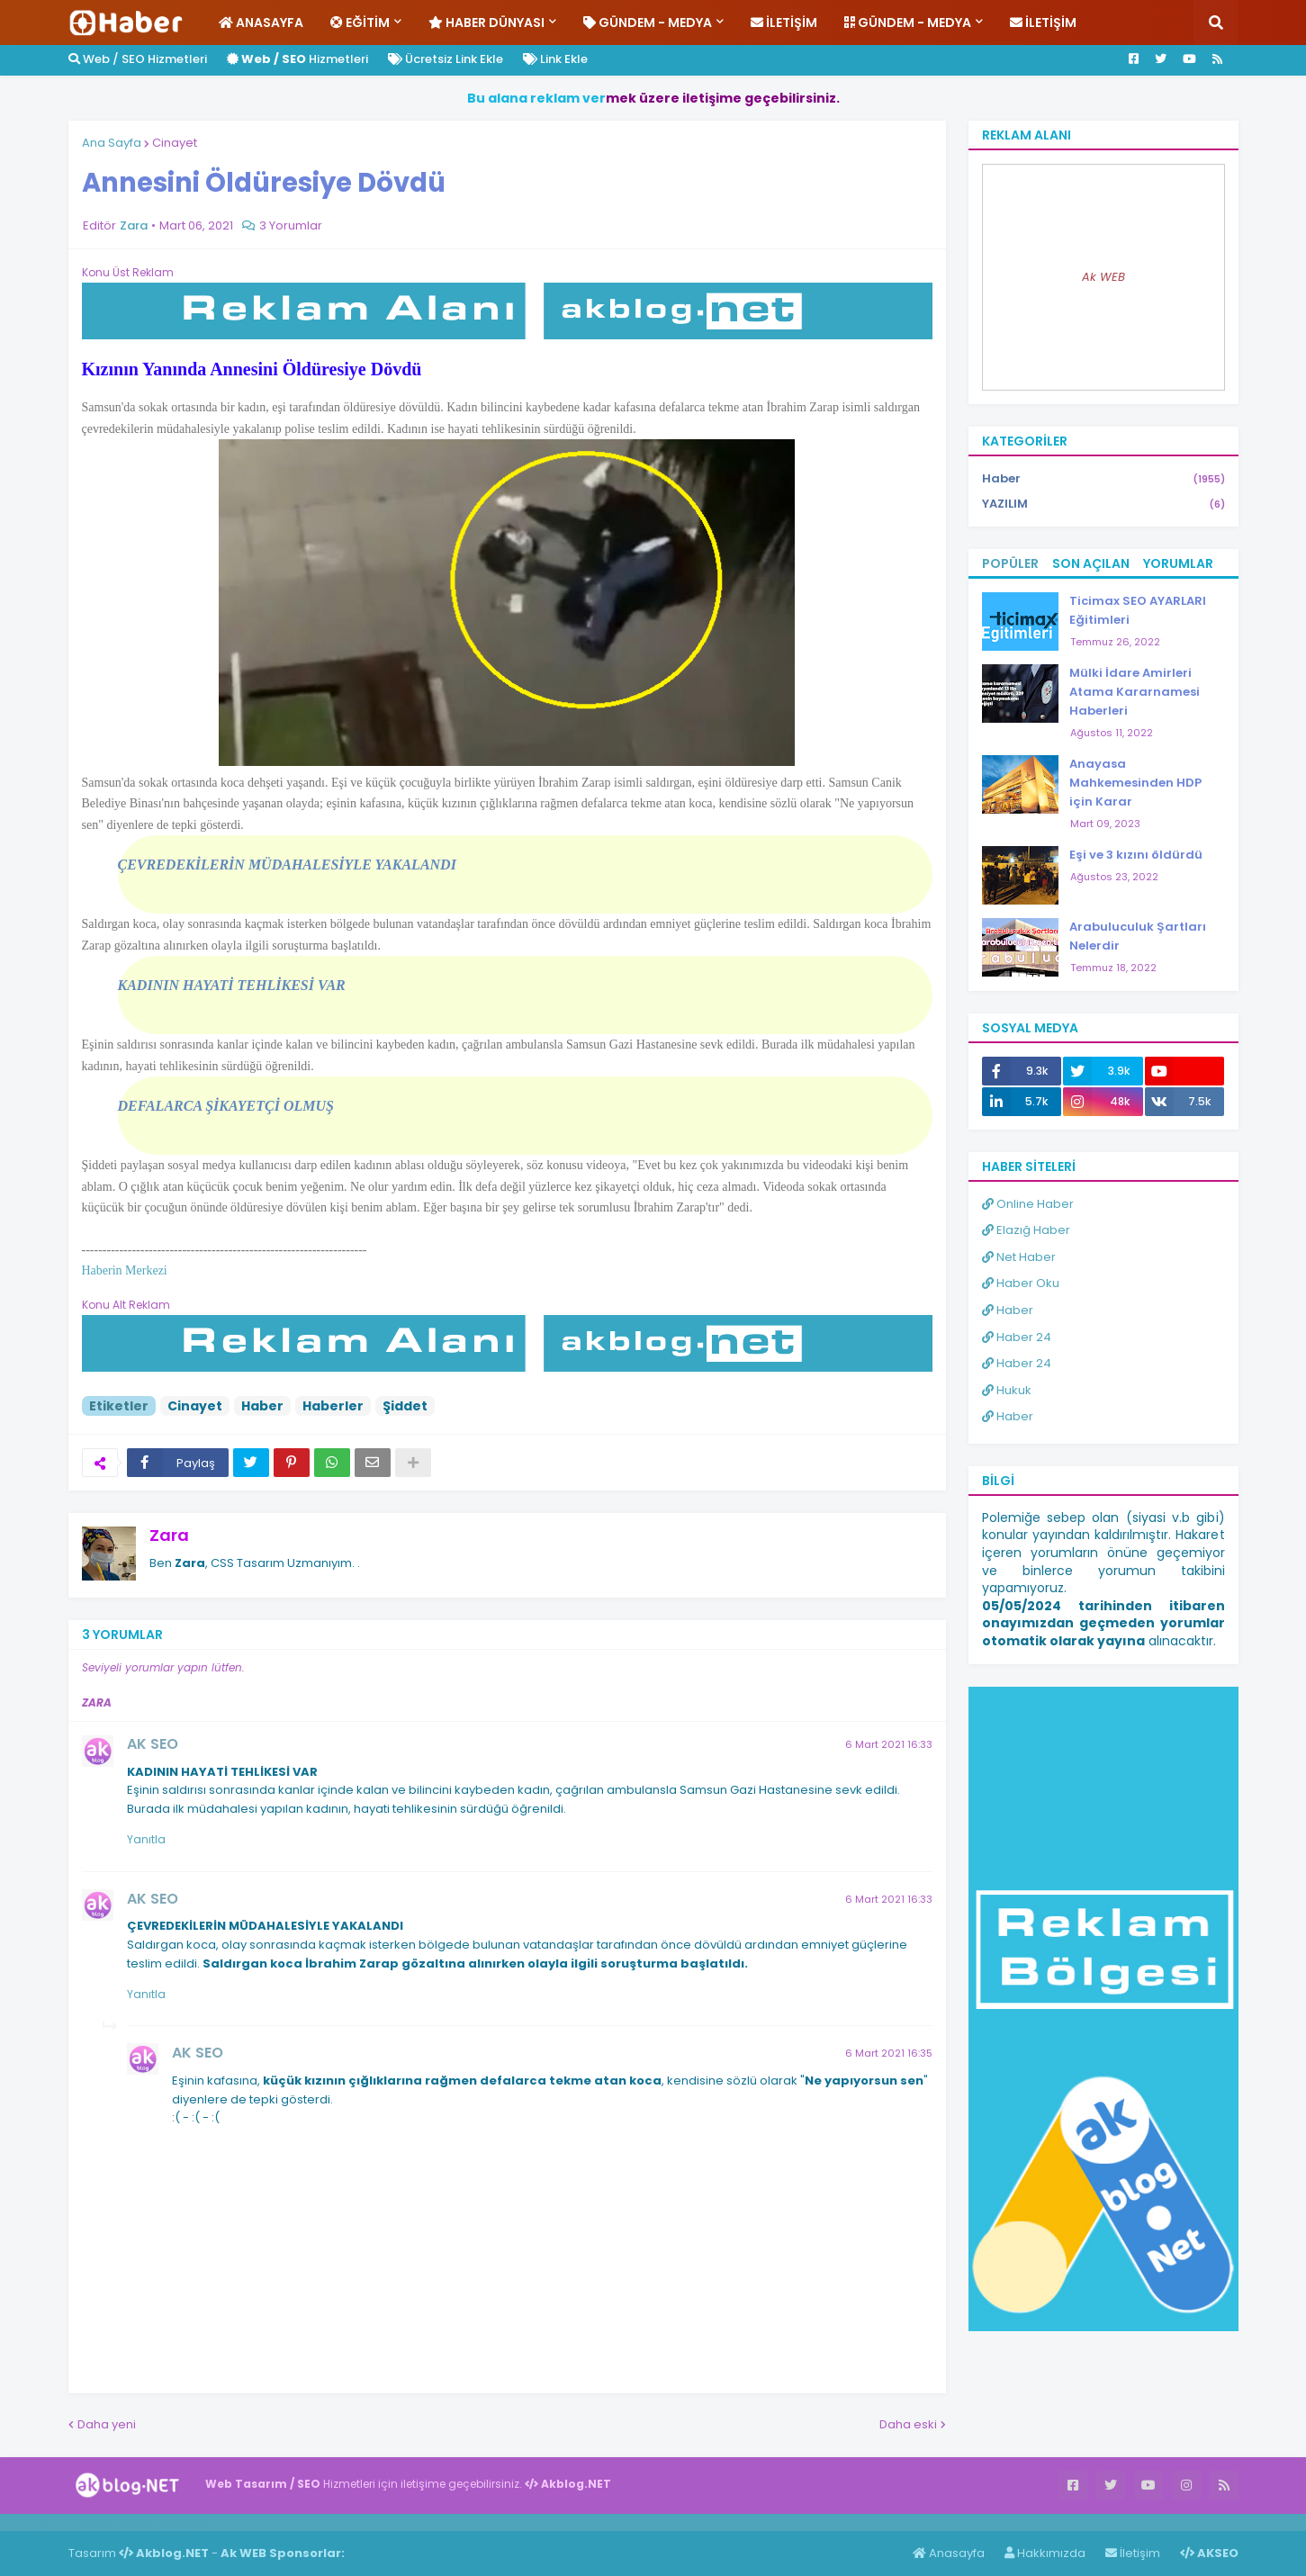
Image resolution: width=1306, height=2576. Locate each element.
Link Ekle (555, 59)
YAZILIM (1103, 504)
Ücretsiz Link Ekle (445, 59)
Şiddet (405, 1406)
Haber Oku (1020, 1283)
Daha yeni (106, 2424)
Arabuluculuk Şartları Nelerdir (1137, 936)
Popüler (1010, 563)
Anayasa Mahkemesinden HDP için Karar (1135, 782)
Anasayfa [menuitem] (261, 23)
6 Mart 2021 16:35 (888, 2053)
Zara (169, 1535)
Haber (262, 1406)
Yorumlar (1178, 563)
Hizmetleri (297, 59)
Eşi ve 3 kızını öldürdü (1135, 854)
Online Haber (1028, 1203)
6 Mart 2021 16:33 (888, 1744)
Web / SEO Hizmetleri (137, 59)
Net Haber (1019, 1256)
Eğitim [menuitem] (360, 23)
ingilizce (187, 2522)
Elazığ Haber (1026, 1229)
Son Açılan (1091, 563)
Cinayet (174, 142)
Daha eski (908, 2424)
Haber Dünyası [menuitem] (486, 23)
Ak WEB (1103, 276)
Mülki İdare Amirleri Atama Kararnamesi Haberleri (1134, 691)
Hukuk (1006, 1390)
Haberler (333, 1406)
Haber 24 (1016, 1337)
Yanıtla (146, 1839)
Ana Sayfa (111, 142)
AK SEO (152, 1744)
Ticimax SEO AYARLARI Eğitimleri (1137, 610)
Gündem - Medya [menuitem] (647, 23)
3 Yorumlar (290, 225)
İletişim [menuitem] (784, 23)
